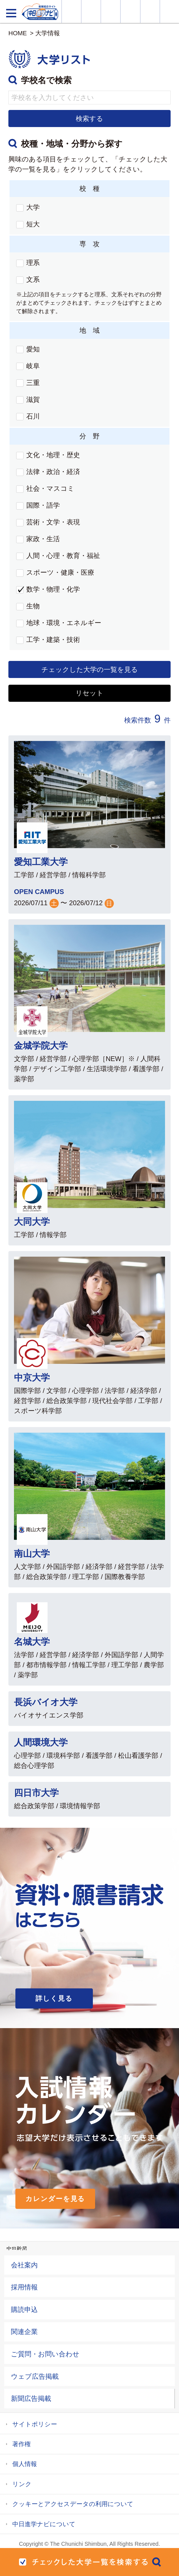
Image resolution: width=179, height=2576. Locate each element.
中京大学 (32, 1378)
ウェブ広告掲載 (35, 2376)
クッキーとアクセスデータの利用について (72, 2503)
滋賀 (33, 399)
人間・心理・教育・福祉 (63, 555)
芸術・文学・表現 (53, 522)
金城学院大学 (41, 1046)
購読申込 (24, 2309)
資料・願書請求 (91, 11)
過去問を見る (150, 11)
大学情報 (71, 11)
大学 (33, 207)
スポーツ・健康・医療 (60, 572)
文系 (33, 279)
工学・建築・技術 (53, 639)
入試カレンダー (130, 11)
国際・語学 (43, 505)
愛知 (33, 349)
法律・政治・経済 (53, 471)
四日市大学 (36, 1793)
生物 (33, 606)
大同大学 (32, 1222)
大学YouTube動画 (169, 11)
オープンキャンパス (110, 11)
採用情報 (24, 2287)
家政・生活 (43, 539)
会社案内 (24, 2265)
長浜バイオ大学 (45, 1702)
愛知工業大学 (41, 862)
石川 (33, 416)
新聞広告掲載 (31, 2398)
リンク (22, 2484)
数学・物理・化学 (53, 589)
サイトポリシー (34, 2424)
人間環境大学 (41, 1742)
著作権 (21, 2444)
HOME (17, 33)
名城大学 (32, 1642)
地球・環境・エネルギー (63, 623)
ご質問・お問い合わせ (45, 2354)
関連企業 (24, 2331)
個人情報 (24, 2463)
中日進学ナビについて (44, 2524)
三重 (33, 382)
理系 (33, 262)
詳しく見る (54, 1998)
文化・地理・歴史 (53, 455)
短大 (33, 224)
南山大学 (32, 1554)
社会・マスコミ (50, 488)
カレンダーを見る (55, 2198)
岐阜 (33, 366)
